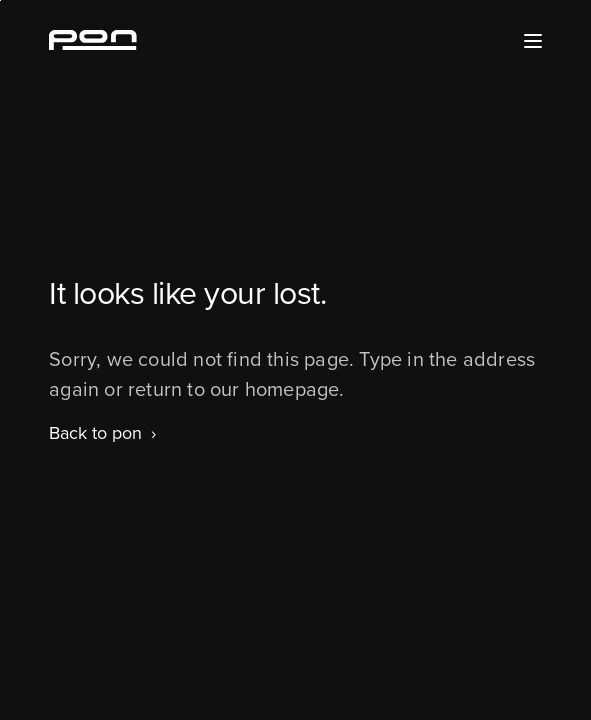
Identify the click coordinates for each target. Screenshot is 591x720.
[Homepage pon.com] (93, 44)
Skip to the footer (0, 0)
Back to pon (95, 433)
